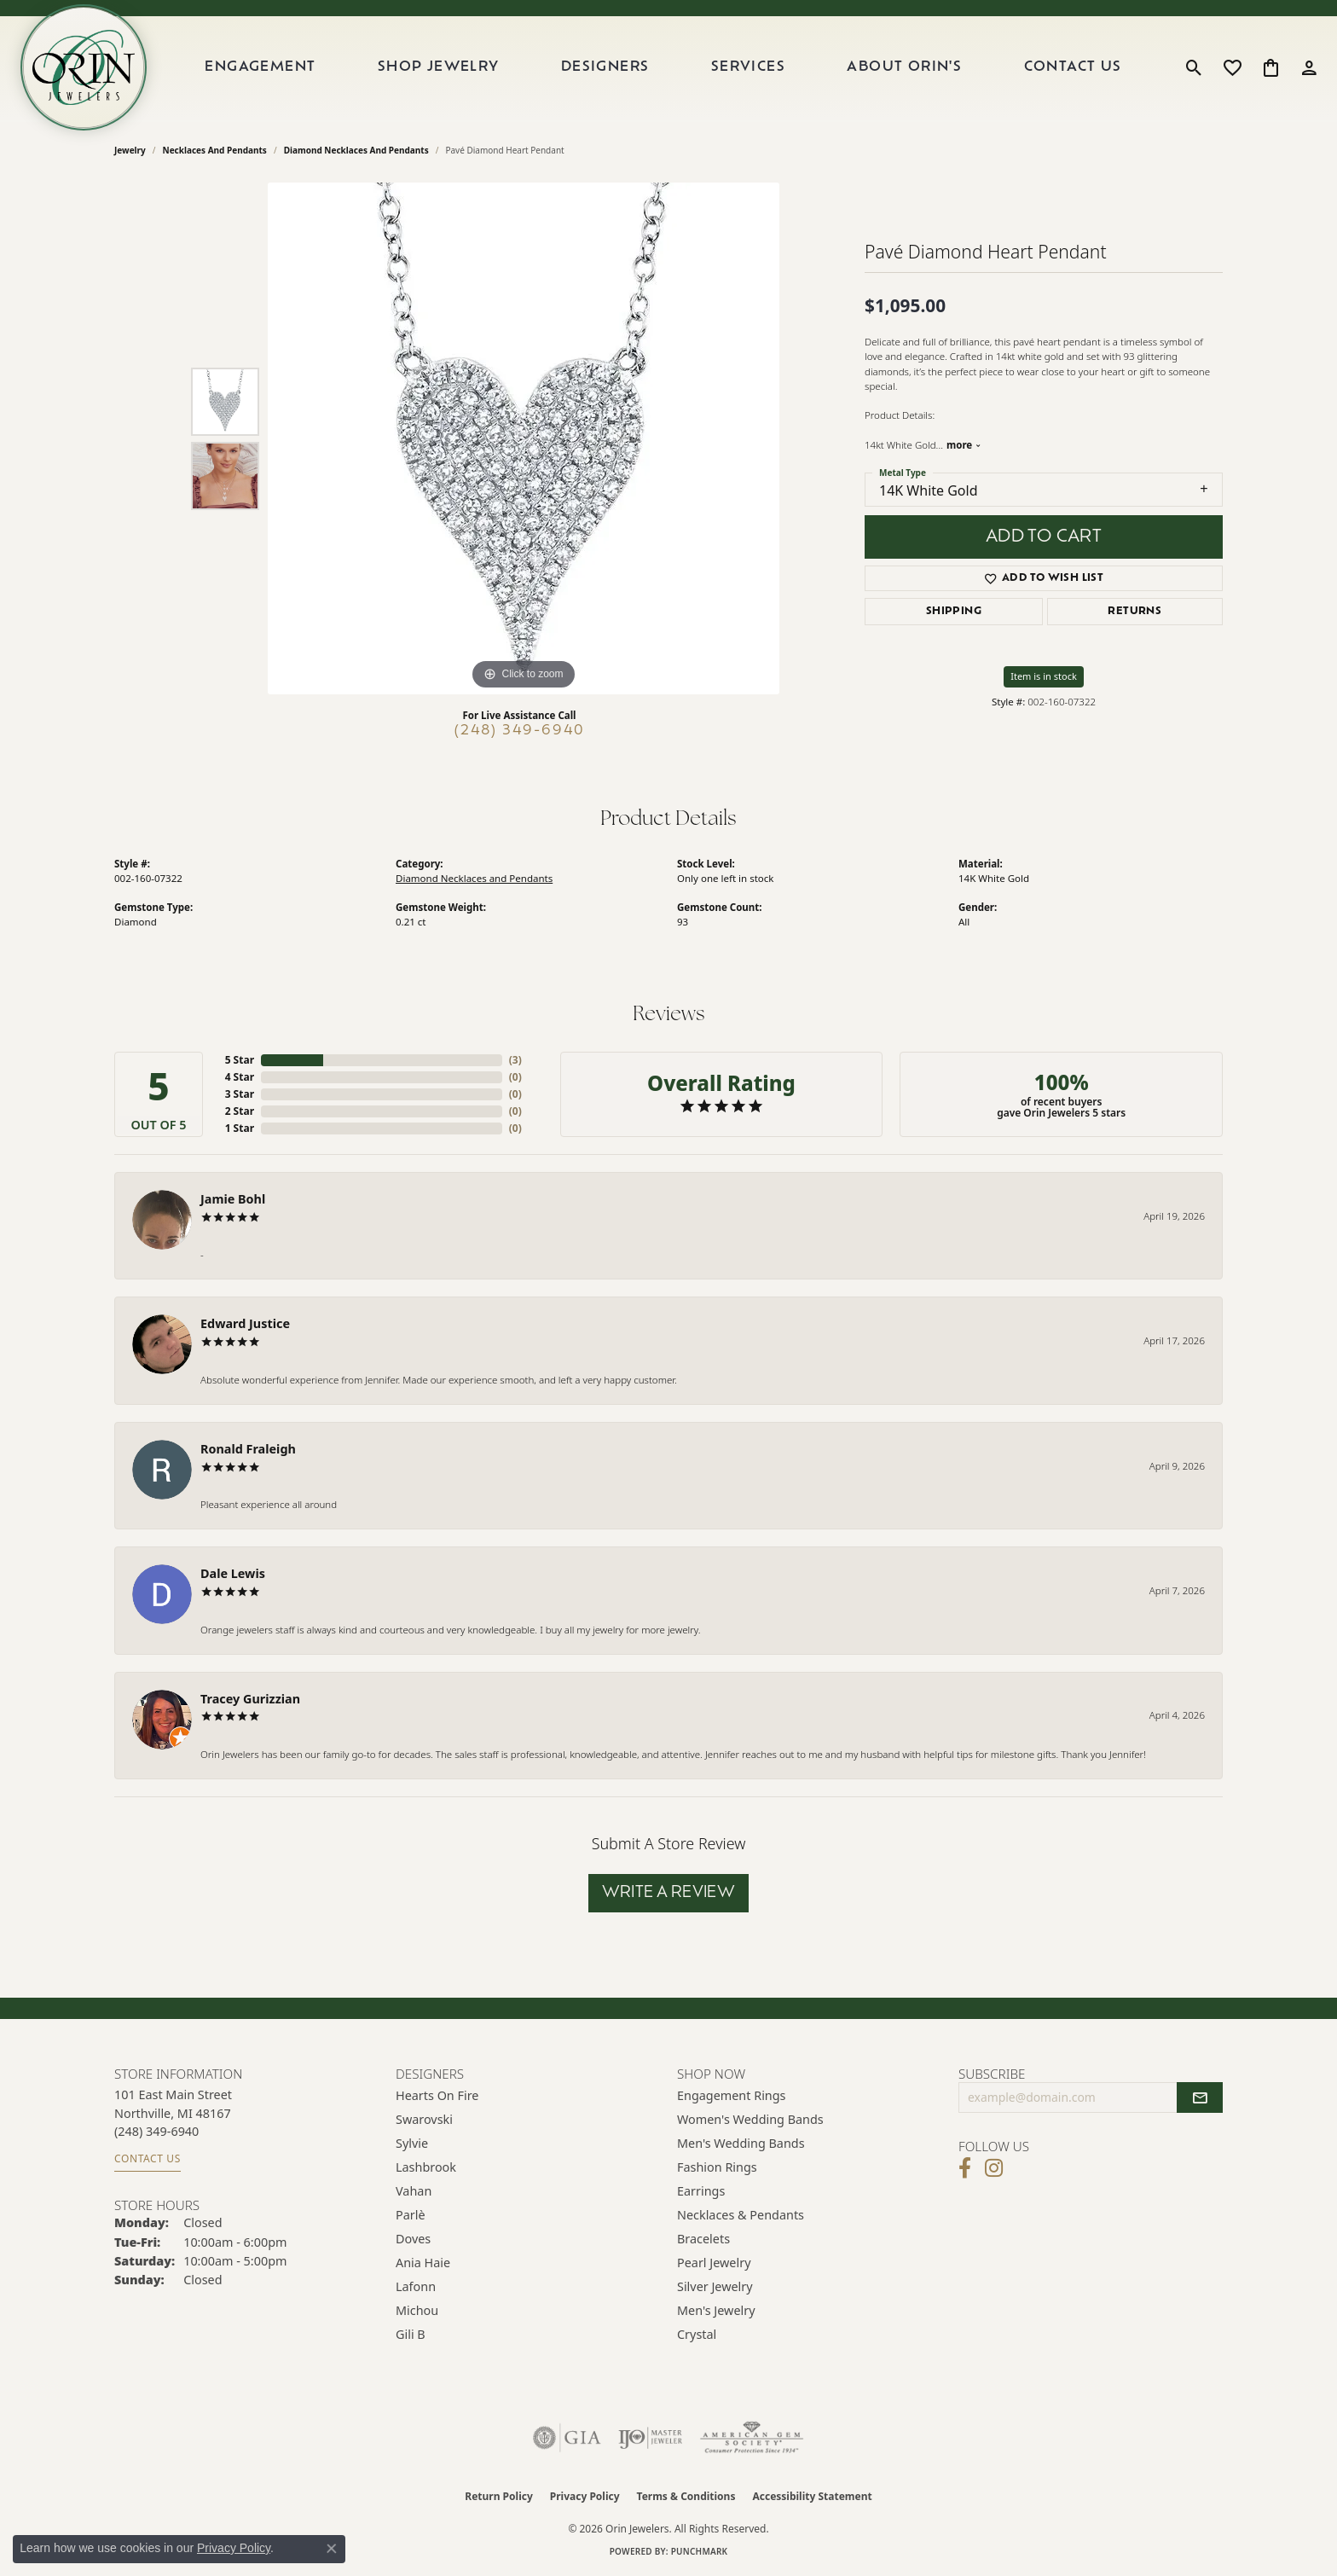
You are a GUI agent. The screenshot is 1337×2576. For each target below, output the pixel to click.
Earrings (701, 2191)
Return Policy (499, 2496)
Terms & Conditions (686, 2496)
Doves (413, 2239)
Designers (605, 67)
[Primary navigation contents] (663, 67)
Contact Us (1073, 67)
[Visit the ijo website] (650, 2437)
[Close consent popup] (332, 2549)
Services (748, 67)
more (963, 444)
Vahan (413, 2191)
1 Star (239, 1128)
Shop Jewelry (439, 67)
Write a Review (669, 1893)
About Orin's (904, 67)
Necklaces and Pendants (215, 150)
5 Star (239, 1060)
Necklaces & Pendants (740, 2215)
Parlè (410, 2215)
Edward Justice (245, 1323)
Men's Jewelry (716, 2310)
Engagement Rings (731, 2095)
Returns (1134, 611)
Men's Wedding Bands (741, 2143)
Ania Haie (423, 2262)
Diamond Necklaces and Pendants (356, 150)
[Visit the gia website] (567, 2437)
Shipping (953, 611)
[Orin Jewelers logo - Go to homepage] (83, 67)
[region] (523, 438)
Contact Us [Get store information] (147, 2158)
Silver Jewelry (715, 2286)
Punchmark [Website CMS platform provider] (699, 2551)
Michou (417, 2310)
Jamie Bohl (232, 1199)
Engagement (260, 67)
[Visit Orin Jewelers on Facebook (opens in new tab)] (964, 2168)
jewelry (130, 150)
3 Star (239, 1094)
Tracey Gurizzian (250, 1699)
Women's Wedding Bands (750, 2119)
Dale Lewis (232, 1573)
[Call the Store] (156, 2131)
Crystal (696, 2334)
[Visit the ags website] (751, 2437)
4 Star (239, 1077)
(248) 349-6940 (519, 731)
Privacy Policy (585, 2496)
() (515, 1060)
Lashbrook (426, 2167)
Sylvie (412, 2143)
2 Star (239, 1111)
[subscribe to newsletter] (1200, 2097)
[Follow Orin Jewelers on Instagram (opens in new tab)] (994, 2168)
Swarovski (424, 2119)
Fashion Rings (717, 2167)
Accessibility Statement (811, 2496)
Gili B (410, 2334)
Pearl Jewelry (713, 2262)
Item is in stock (1043, 676)
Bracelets (703, 2239)
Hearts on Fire (437, 2095)
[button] (1194, 67)
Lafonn (416, 2286)
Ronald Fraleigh (248, 1449)
